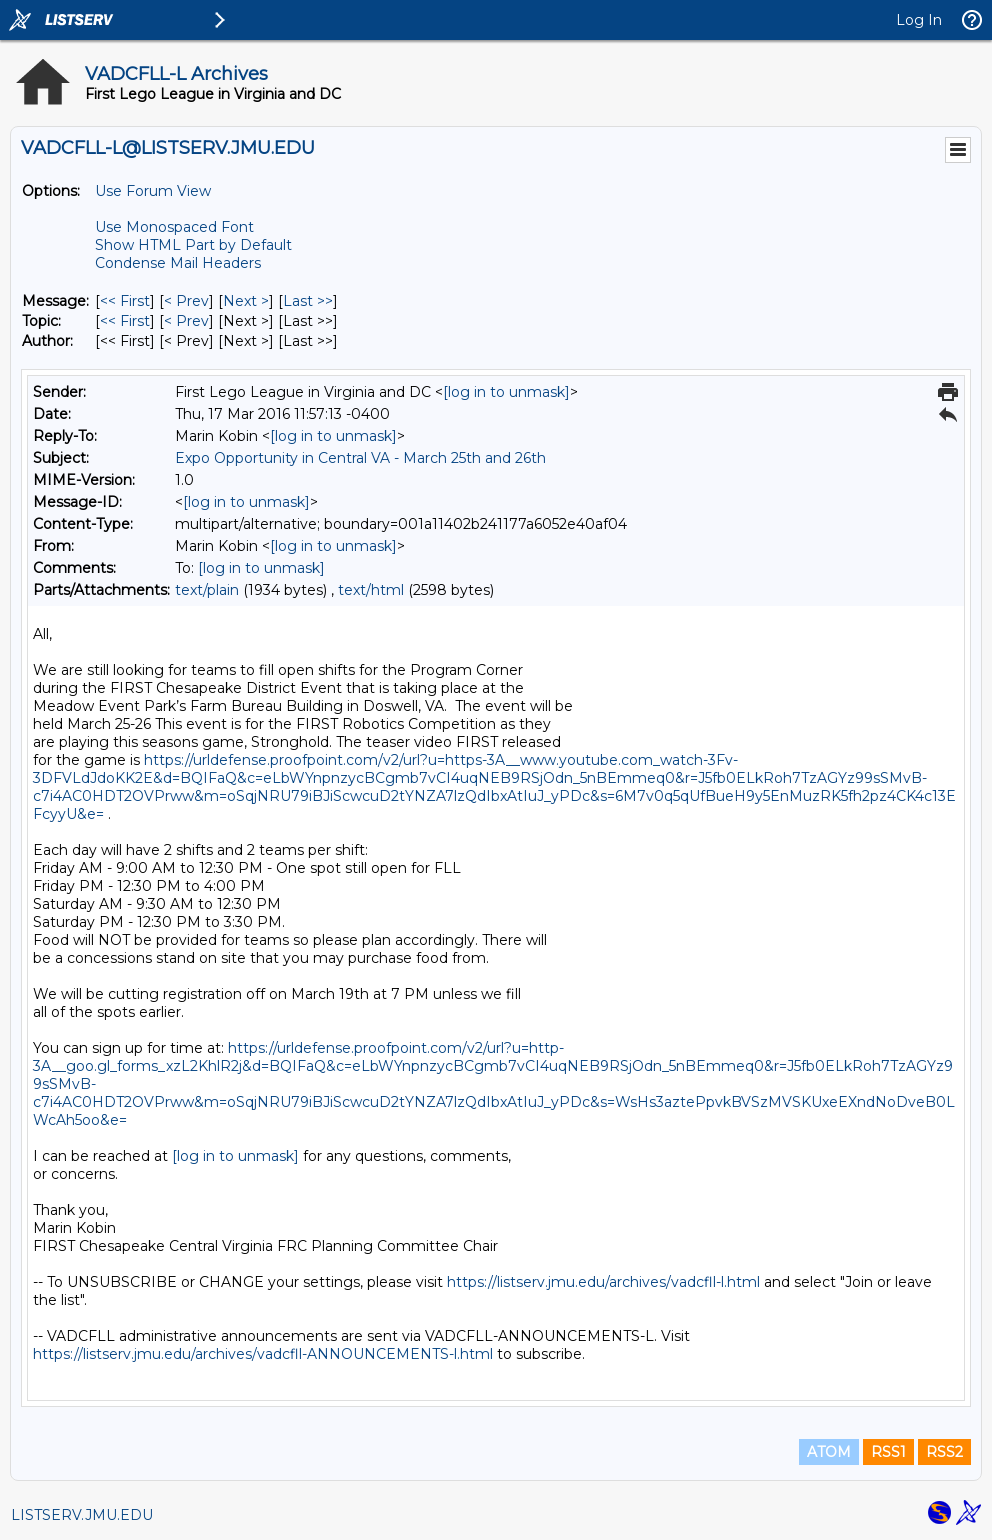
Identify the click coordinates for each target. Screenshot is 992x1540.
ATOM (829, 1452)
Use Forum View (153, 191)
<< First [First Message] (125, 301)
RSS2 (944, 1452)
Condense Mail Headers (178, 263)
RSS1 (888, 1452)
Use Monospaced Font (174, 227)
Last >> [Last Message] (308, 301)
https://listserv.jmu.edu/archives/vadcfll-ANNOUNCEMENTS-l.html (263, 1354)
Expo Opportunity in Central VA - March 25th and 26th (360, 458)
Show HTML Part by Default (193, 245)
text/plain (207, 590)
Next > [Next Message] (246, 301)
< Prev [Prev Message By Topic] (186, 321)
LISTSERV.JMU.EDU (82, 1515)
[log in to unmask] (506, 392)
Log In (919, 20)
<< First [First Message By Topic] (125, 321)
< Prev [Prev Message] (186, 301)
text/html (371, 590)
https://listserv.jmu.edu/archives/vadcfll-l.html (603, 1282)
